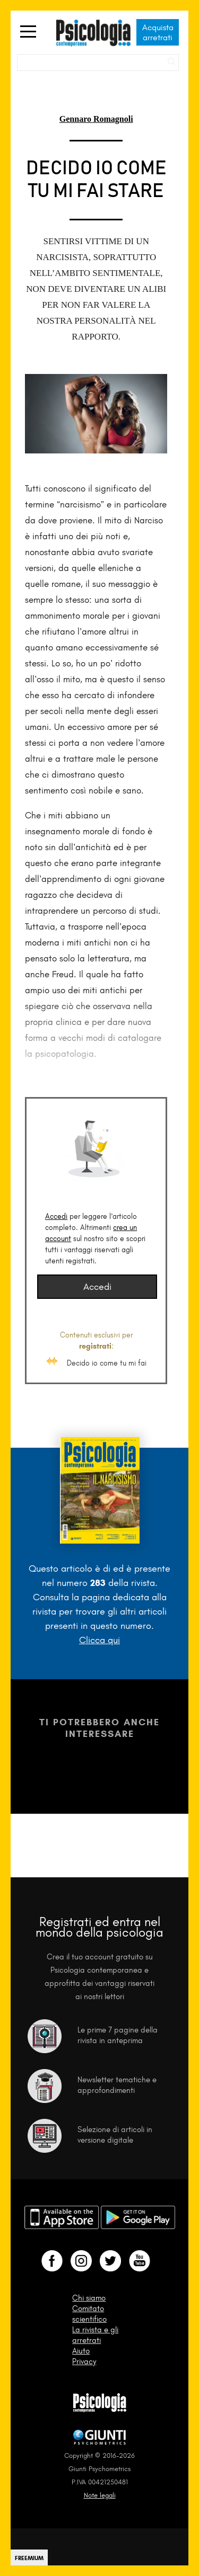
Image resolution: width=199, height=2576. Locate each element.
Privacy (84, 2361)
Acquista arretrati (158, 32)
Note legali (100, 2495)
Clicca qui (99, 1640)
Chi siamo (89, 2298)
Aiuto (81, 2351)
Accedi (56, 1216)
